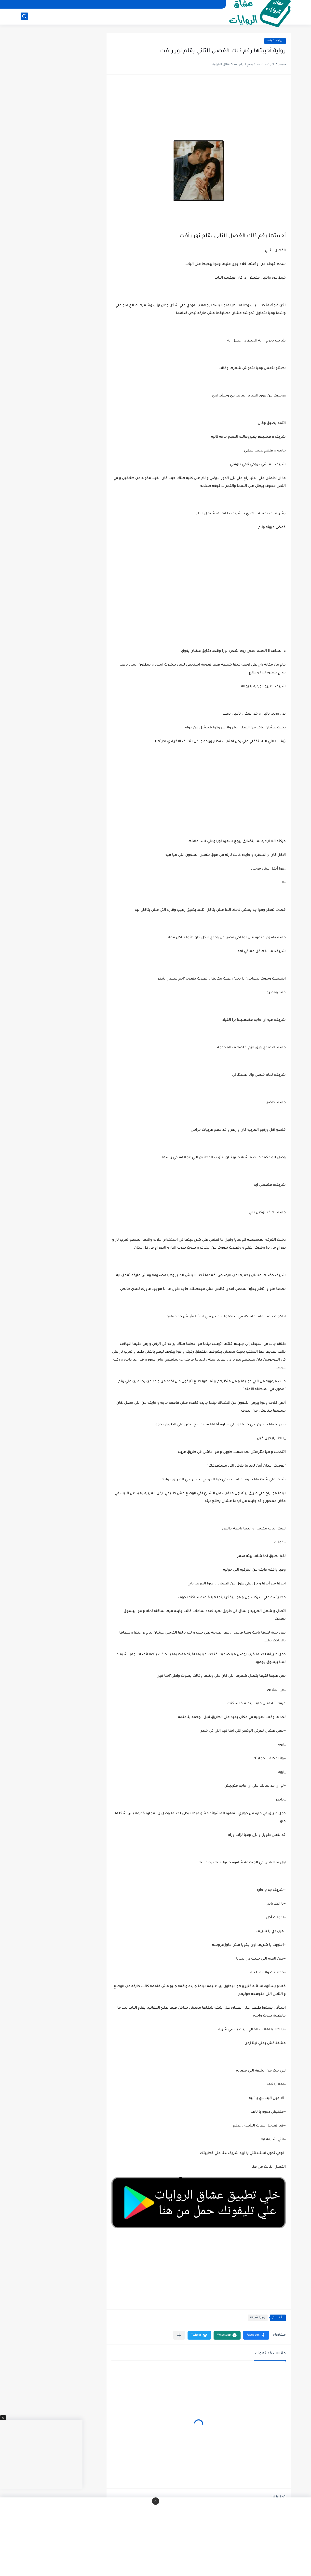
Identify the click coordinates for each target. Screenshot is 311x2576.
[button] (256, 2335)
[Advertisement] (198, 797)
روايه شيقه (275, 40)
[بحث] (24, 16)
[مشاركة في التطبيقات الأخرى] (179, 2335)
